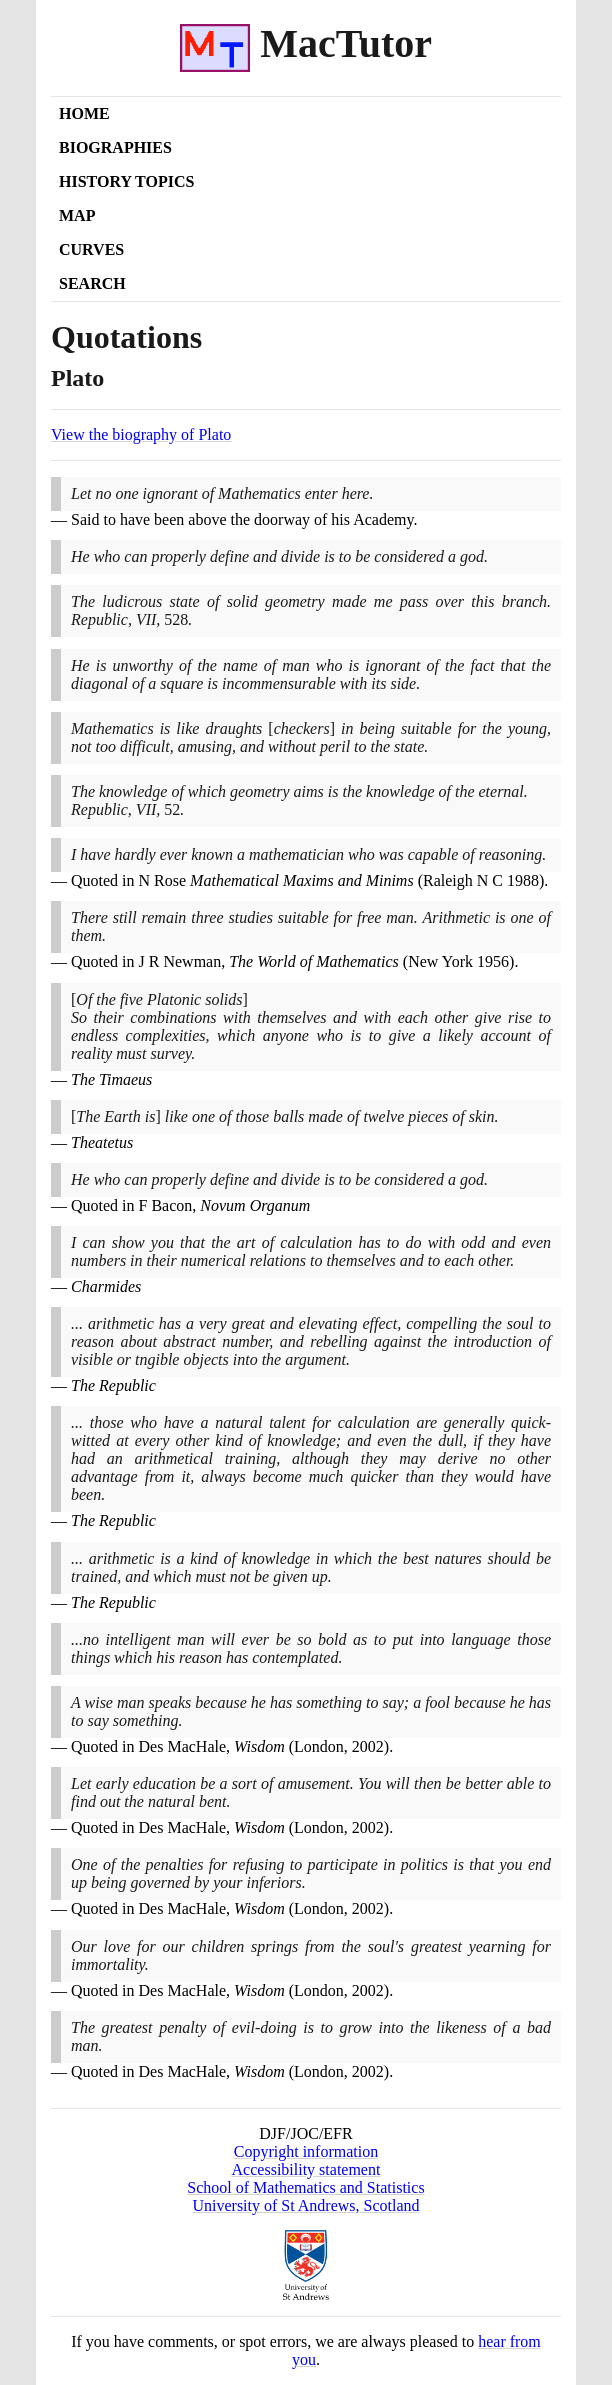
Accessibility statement (306, 2169)
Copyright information (306, 2151)
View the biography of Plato (141, 434)
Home (84, 113)
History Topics (126, 181)
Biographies (115, 147)
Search (92, 283)
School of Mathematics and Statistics (305, 2187)
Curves (91, 249)
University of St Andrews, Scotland (305, 2205)
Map (77, 215)
